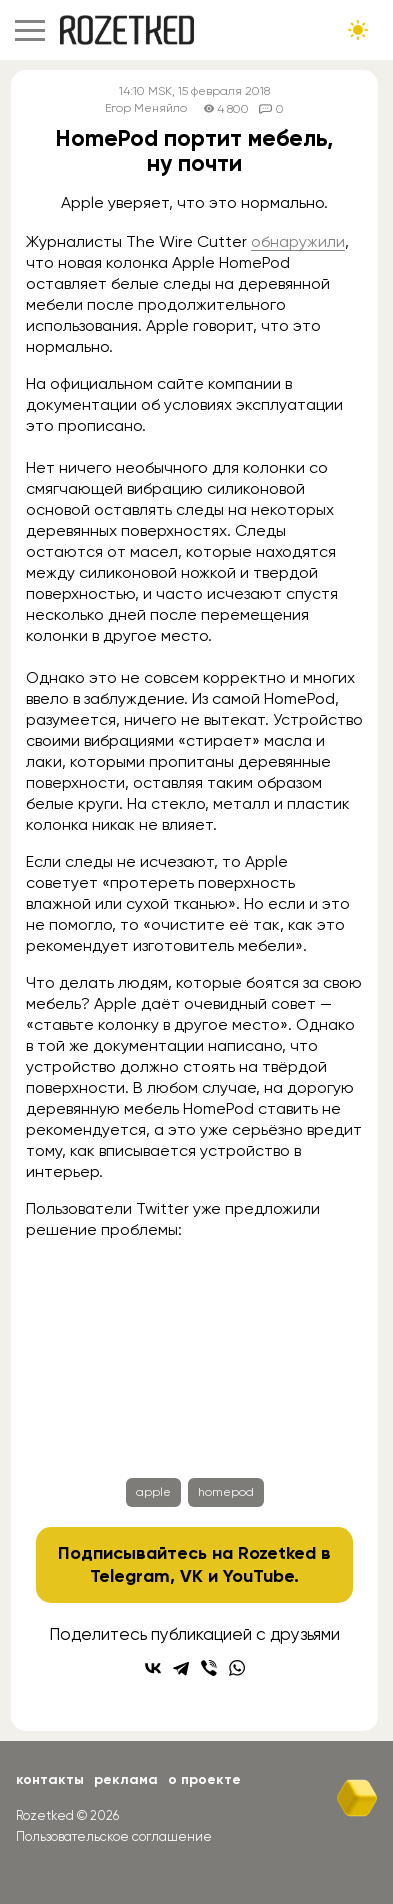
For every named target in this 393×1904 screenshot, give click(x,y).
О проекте (204, 1779)
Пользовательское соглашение (114, 1836)
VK (191, 1576)
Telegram (130, 1576)
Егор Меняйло (146, 108)
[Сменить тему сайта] (358, 30)
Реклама (126, 1779)
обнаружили (298, 241)
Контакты (50, 1779)
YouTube (258, 1576)
